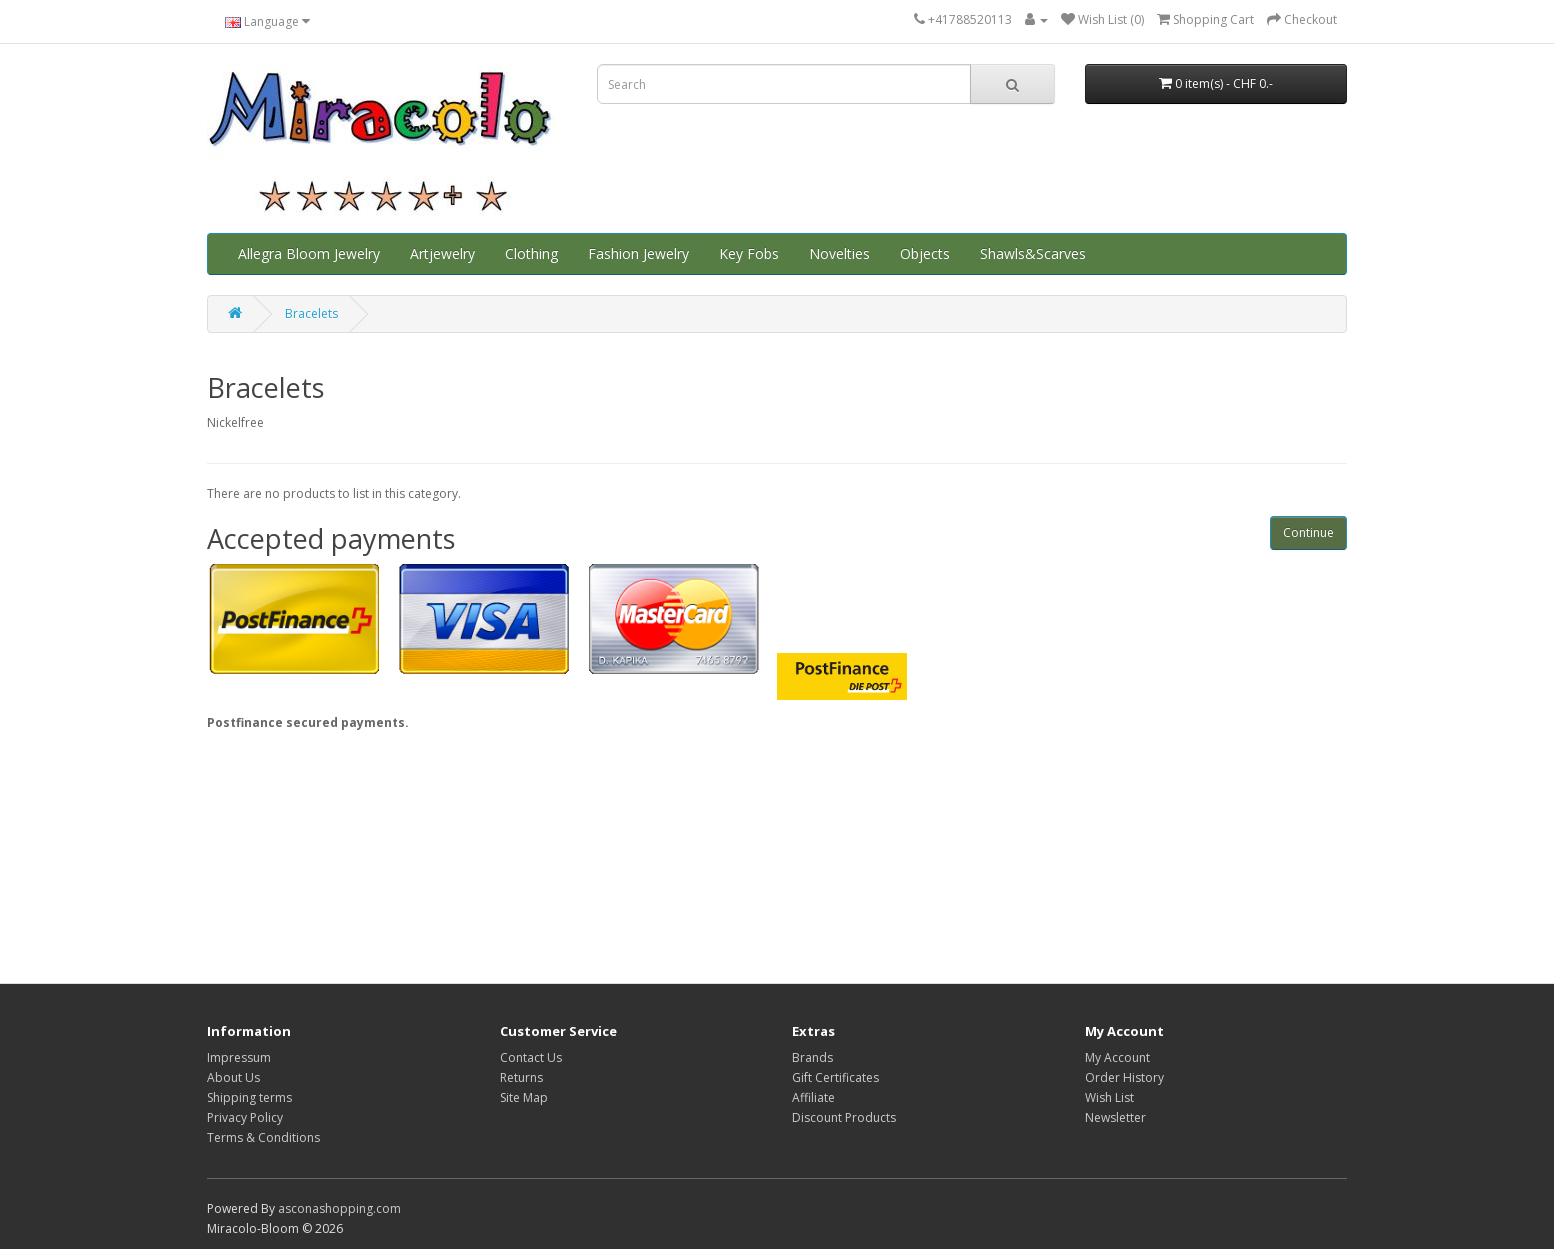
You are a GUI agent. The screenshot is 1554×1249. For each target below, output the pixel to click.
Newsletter (1115, 1117)
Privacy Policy (245, 1117)
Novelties (839, 253)
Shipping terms (249, 1097)
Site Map (524, 1097)
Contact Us (531, 1057)
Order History (1124, 1077)
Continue (1308, 532)
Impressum (239, 1057)
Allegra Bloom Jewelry (309, 253)
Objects (925, 253)
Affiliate (813, 1097)
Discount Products (844, 1117)
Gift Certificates (835, 1077)
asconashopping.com (339, 1208)
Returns (521, 1077)
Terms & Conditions (263, 1137)
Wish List (1109, 1097)
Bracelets (311, 313)
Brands (812, 1057)
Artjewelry (442, 253)
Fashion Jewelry (638, 253)
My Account (1117, 1057)
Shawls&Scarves (1033, 253)
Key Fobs (749, 253)
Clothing (531, 253)
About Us (233, 1077)
